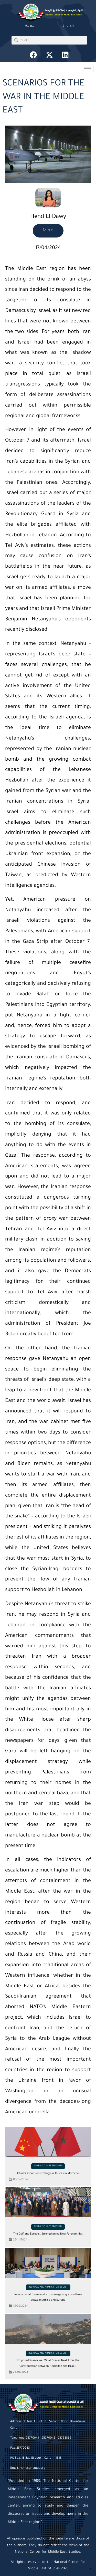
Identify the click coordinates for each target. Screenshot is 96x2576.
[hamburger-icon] (87, 68)
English (68, 26)
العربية (30, 26)
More (48, 230)
